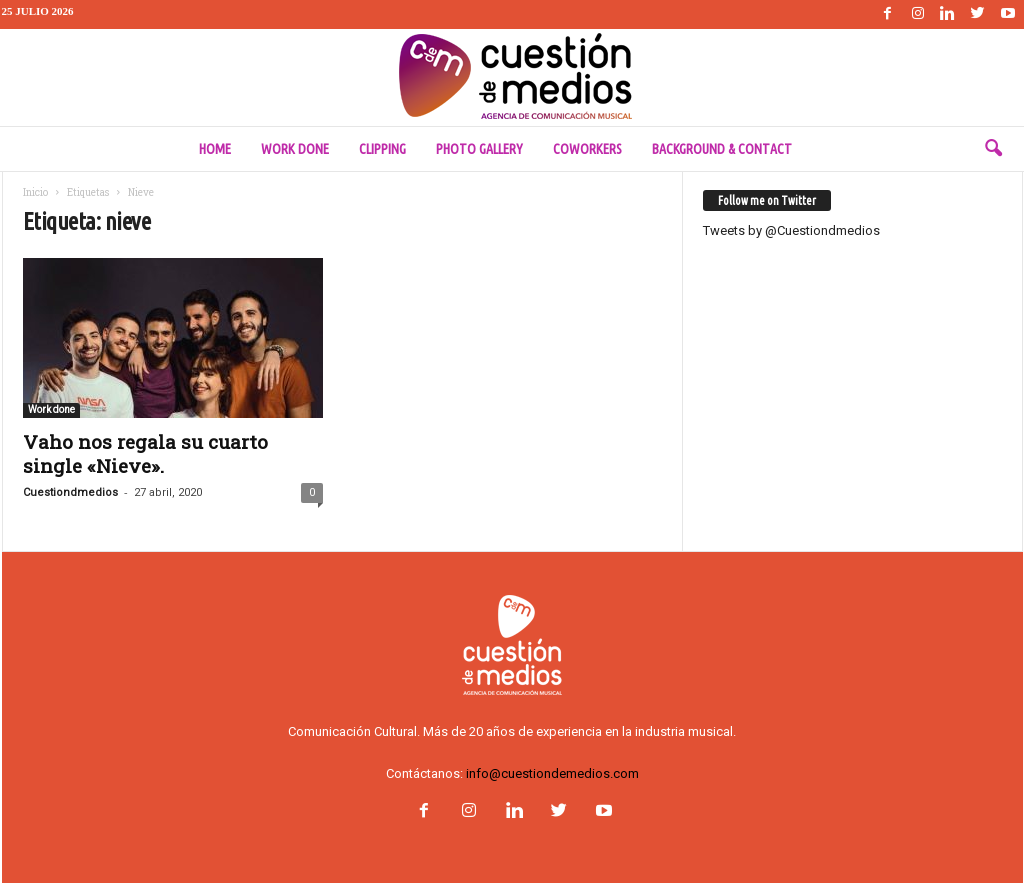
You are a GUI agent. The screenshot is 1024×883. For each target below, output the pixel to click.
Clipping (382, 149)
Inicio (35, 192)
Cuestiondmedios (70, 492)
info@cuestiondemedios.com (552, 773)
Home (215, 149)
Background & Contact (722, 149)
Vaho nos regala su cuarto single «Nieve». (145, 453)
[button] (993, 149)
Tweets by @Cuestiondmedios (791, 230)
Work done (295, 149)
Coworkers (587, 149)
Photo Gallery (479, 149)
